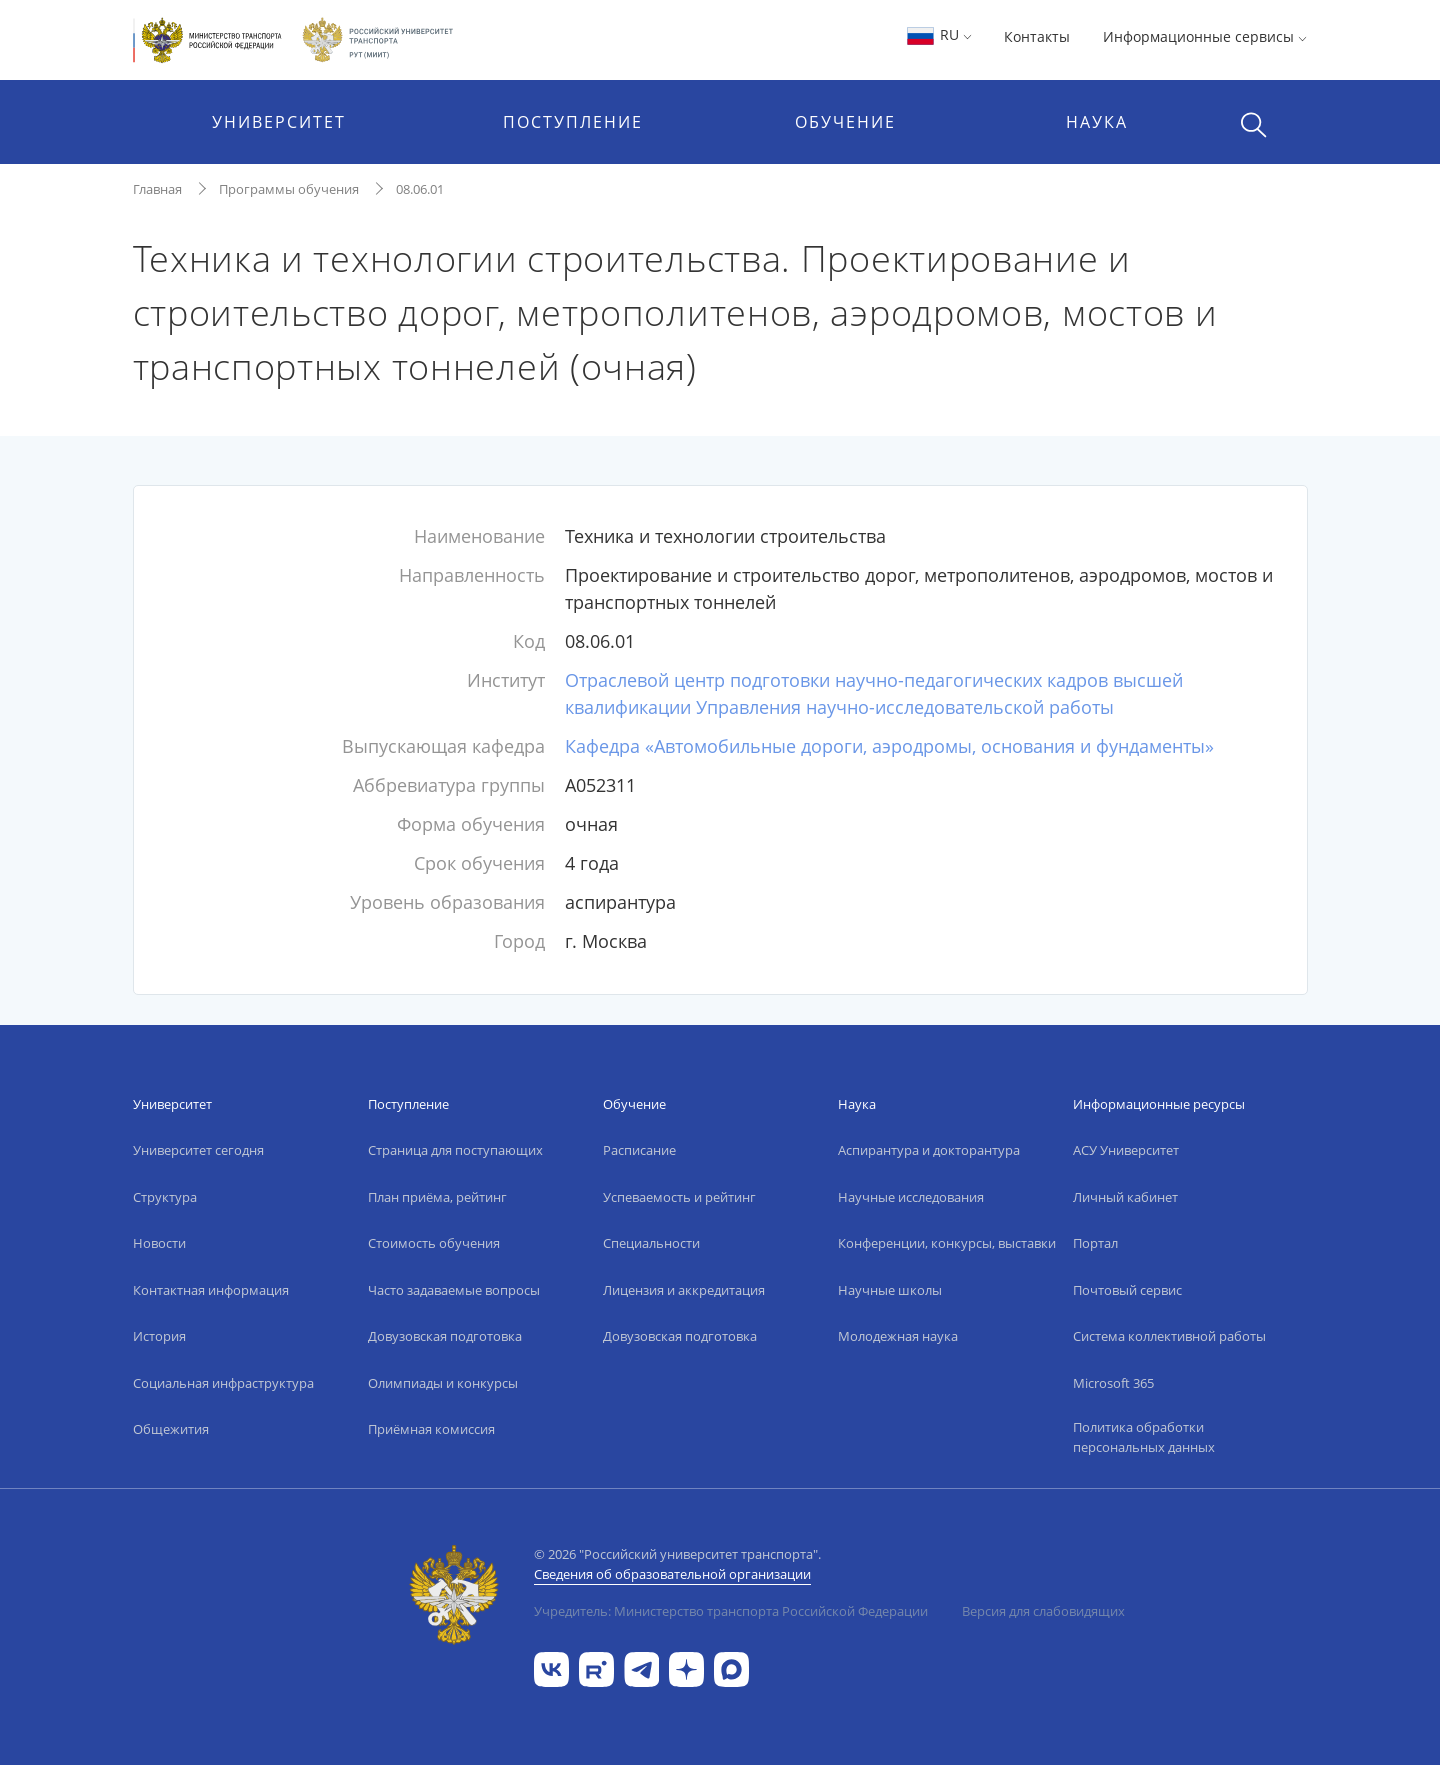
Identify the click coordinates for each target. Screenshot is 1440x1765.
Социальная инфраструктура (223, 1383)
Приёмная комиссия (431, 1429)
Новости (159, 1243)
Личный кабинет (1125, 1197)
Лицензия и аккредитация (684, 1290)
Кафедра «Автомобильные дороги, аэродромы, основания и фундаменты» (889, 746)
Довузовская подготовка (445, 1336)
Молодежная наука (898, 1336)
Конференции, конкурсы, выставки (947, 1243)
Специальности (651, 1243)
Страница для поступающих (455, 1150)
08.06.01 (420, 189)
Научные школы (890, 1290)
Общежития (171, 1429)
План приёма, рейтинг (437, 1197)
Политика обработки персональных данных (1144, 1437)
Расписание (639, 1150)
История (159, 1336)
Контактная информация (211, 1290)
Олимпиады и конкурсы (443, 1383)
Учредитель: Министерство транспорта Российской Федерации (731, 1611)
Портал (1095, 1243)
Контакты (1037, 36)
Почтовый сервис (1127, 1290)
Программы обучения (289, 189)
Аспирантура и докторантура (929, 1150)
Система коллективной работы (1169, 1336)
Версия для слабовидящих (1043, 1611)
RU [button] (938, 34)
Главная (157, 189)
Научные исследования (911, 1197)
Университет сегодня (198, 1150)
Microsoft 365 (1113, 1383)
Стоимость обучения (434, 1243)
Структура (165, 1197)
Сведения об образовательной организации (672, 1574)
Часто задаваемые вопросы (454, 1290)
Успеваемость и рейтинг (679, 1197)
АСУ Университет (1126, 1150)
